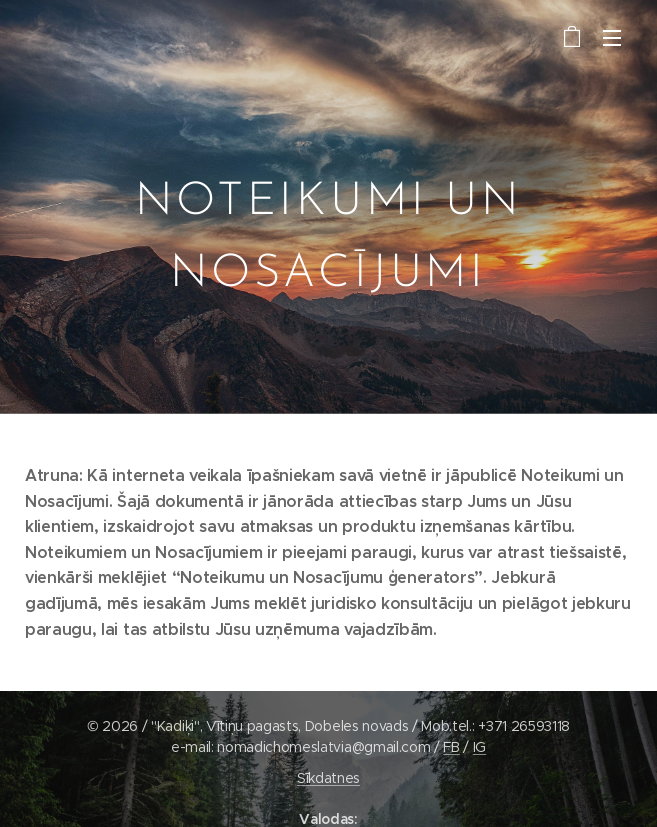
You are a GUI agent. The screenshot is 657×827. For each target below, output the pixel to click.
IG (479, 747)
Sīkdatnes (328, 778)
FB (451, 747)
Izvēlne (612, 38)
